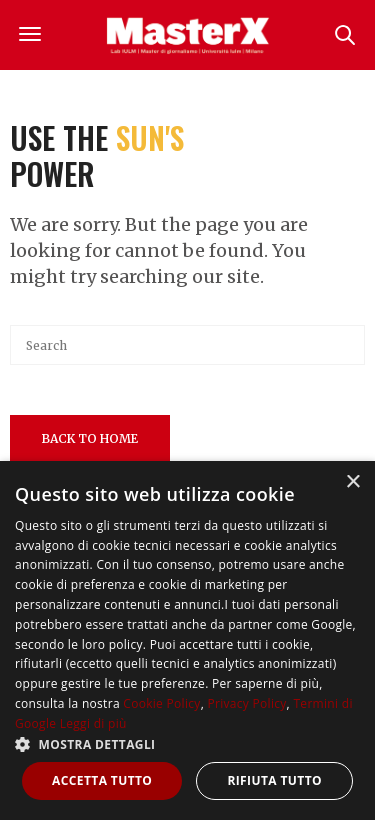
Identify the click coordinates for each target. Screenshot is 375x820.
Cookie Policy (161, 703)
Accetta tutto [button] (102, 780)
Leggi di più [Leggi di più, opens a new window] (93, 723)
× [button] (352, 482)
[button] (187, 744)
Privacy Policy (246, 703)
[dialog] (187, 640)
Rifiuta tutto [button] (274, 780)
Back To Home (90, 438)
